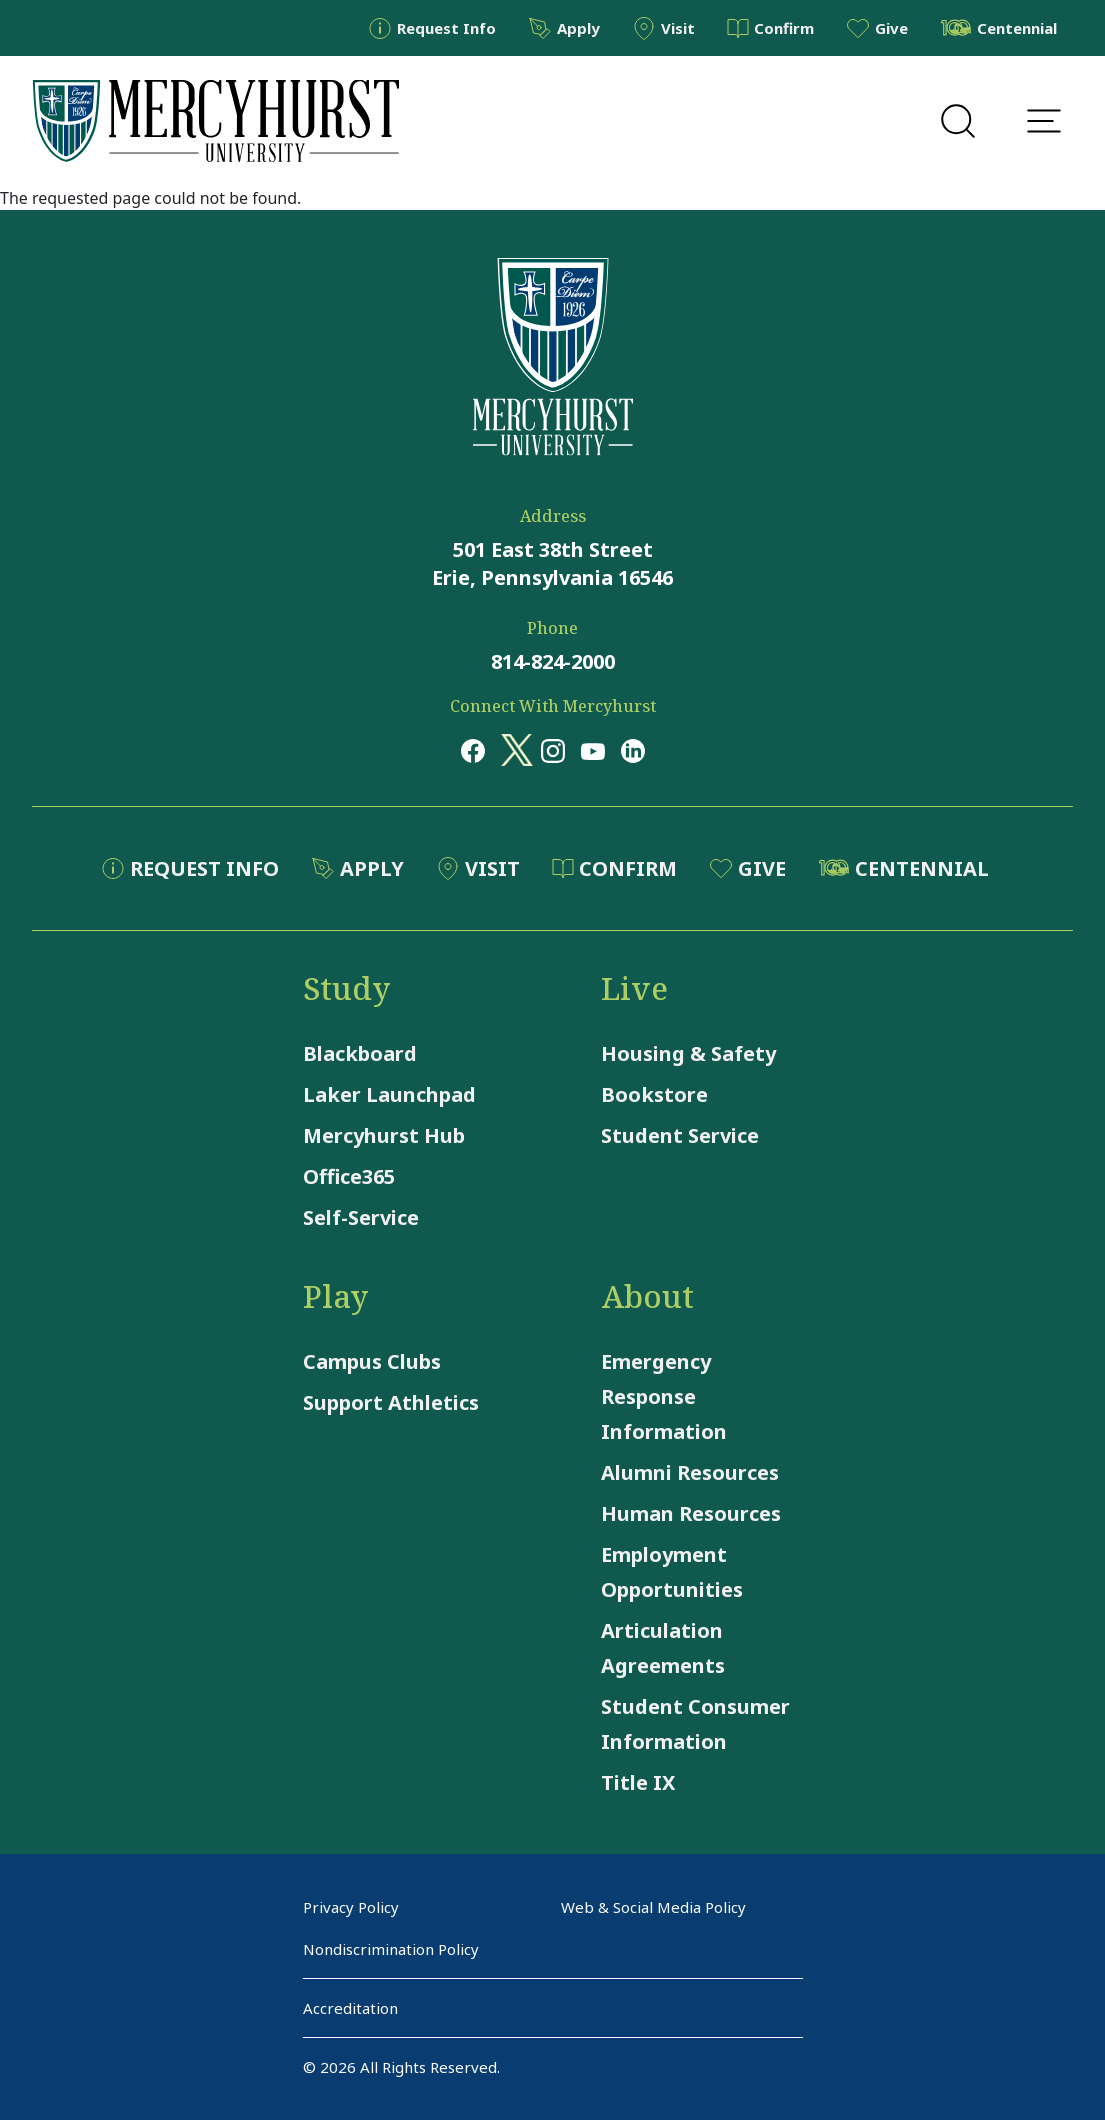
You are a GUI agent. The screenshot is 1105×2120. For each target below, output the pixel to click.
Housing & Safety (688, 1053)
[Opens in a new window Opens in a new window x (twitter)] (513, 750)
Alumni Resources (690, 1472)
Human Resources (691, 1513)
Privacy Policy (351, 1907)
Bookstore (654, 1094)
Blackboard (360, 1053)
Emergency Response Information (664, 1396)
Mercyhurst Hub (384, 1135)
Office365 (349, 1176)
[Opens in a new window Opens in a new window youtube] (593, 750)
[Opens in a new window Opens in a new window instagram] (553, 750)
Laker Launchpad (389, 1094)
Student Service (680, 1135)
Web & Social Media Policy (653, 1907)
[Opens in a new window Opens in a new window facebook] (473, 750)
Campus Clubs (372, 1361)
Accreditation (350, 2008)
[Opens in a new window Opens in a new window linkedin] (633, 750)
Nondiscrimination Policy (391, 1949)
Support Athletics (391, 1402)
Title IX (638, 1782)
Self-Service (361, 1217)
